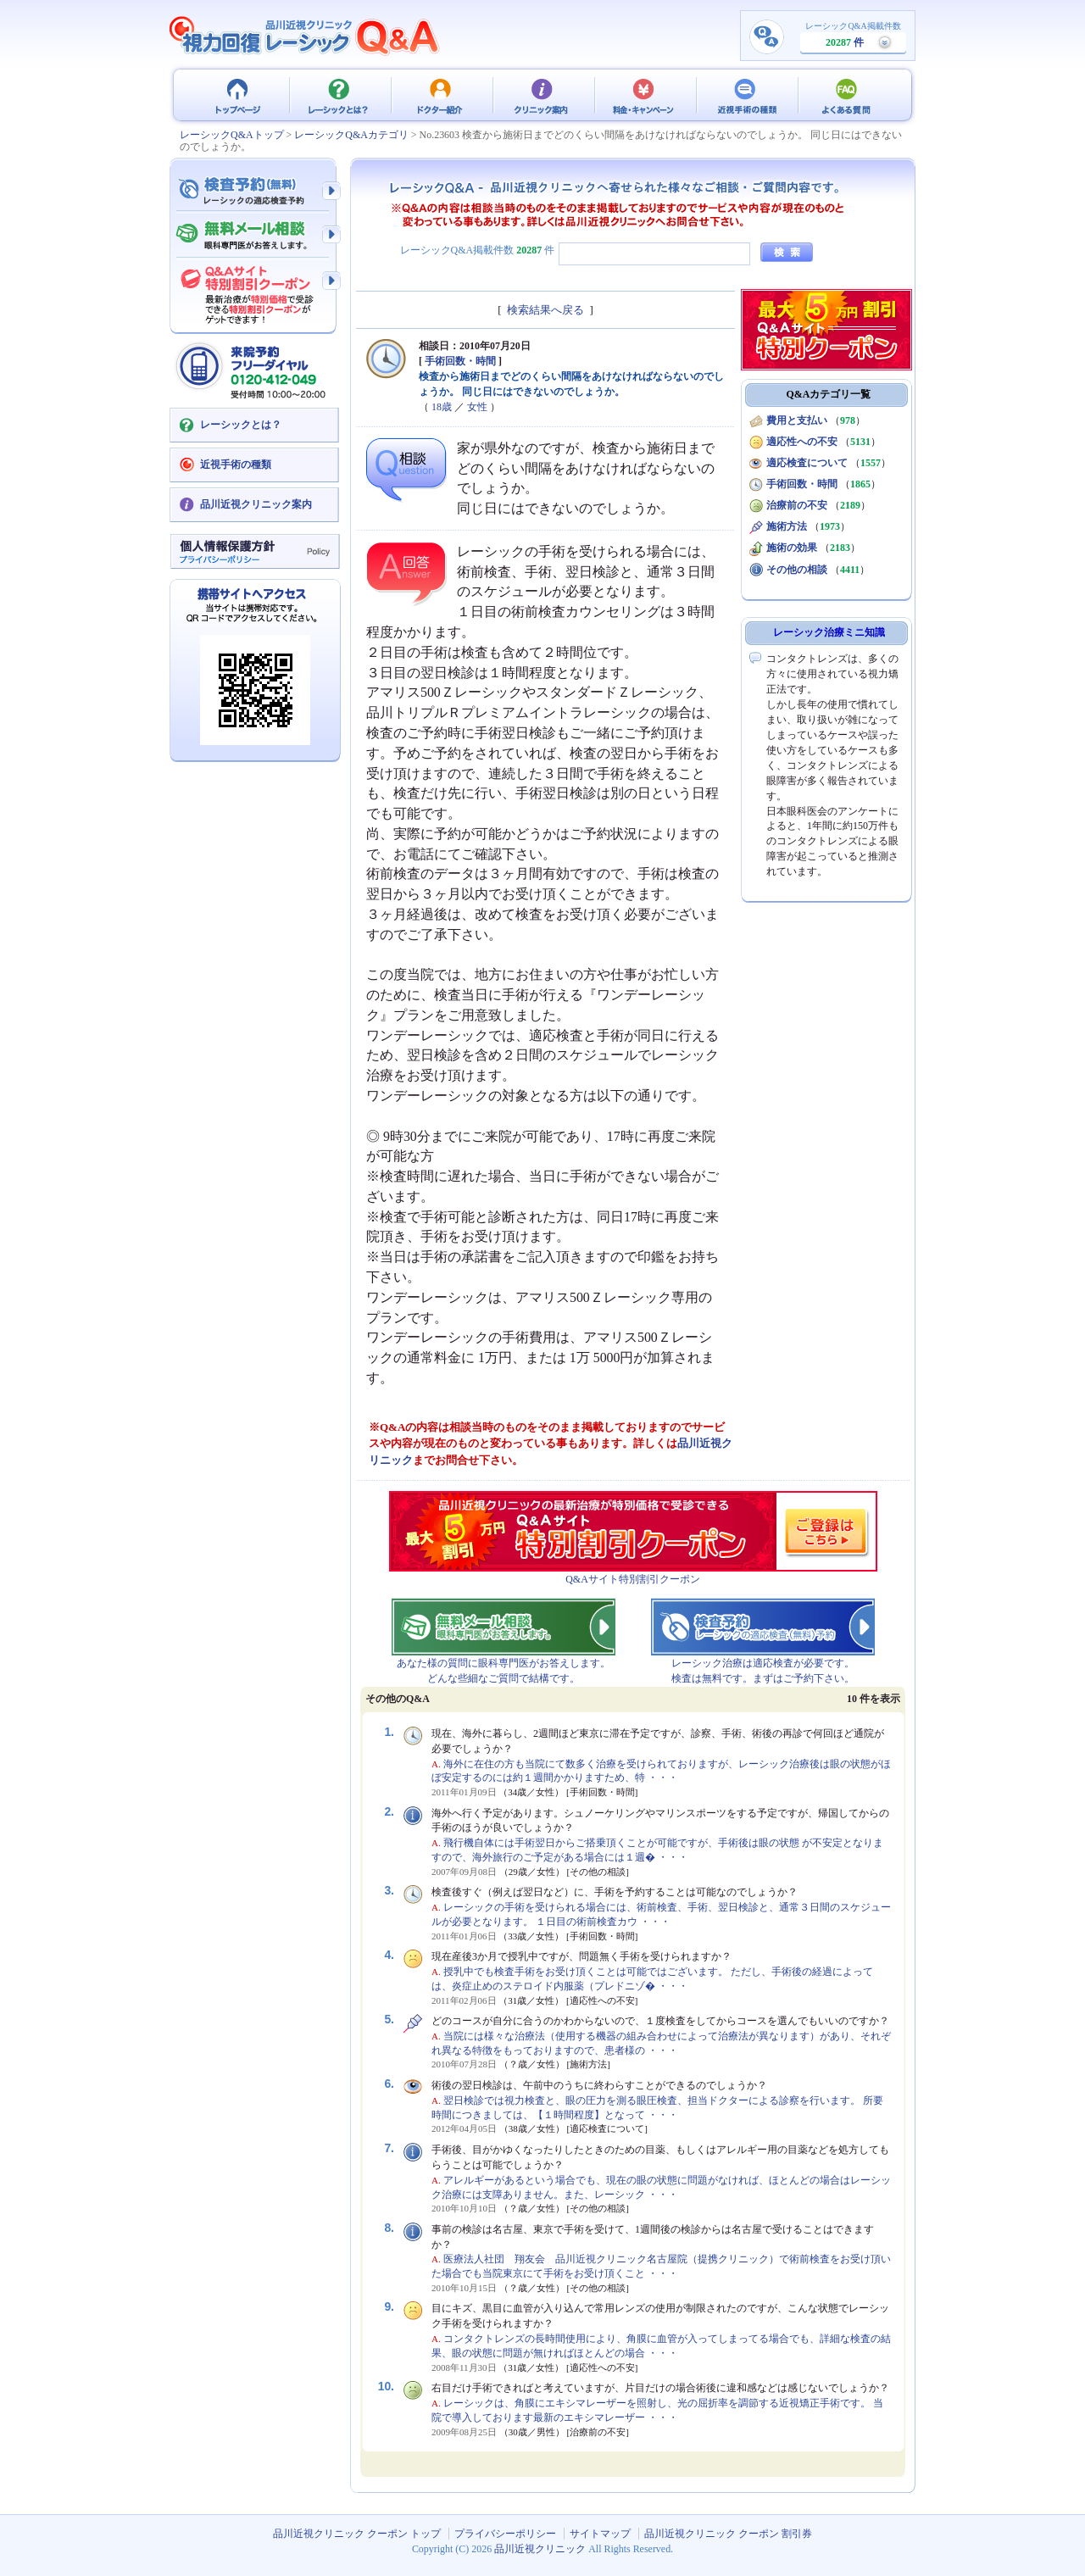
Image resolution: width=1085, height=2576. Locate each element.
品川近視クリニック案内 (256, 504)
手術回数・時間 (460, 361)
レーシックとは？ (339, 95)
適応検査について (807, 463)
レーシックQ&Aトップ (232, 135)
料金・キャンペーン (644, 95)
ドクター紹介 (441, 95)
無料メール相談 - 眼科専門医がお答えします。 (254, 236)
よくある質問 (848, 95)
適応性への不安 (801, 442)
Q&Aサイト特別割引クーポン (632, 1579)
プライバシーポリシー (505, 2534)
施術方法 (786, 526)
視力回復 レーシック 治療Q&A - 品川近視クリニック (305, 35)
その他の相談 (796, 570)
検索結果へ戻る (545, 309)
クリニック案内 (542, 95)
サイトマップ (600, 2534)
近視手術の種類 (746, 95)
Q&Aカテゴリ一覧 (829, 394)
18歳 (441, 407)
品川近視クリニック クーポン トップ (237, 95)
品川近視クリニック (540, 2549)
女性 (477, 407)
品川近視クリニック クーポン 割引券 (728, 2534)
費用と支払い (796, 420)
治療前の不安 (796, 505)
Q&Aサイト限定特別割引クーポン (254, 289)
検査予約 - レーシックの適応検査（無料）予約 (254, 191)
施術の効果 (791, 548)
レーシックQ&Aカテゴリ (351, 135)
